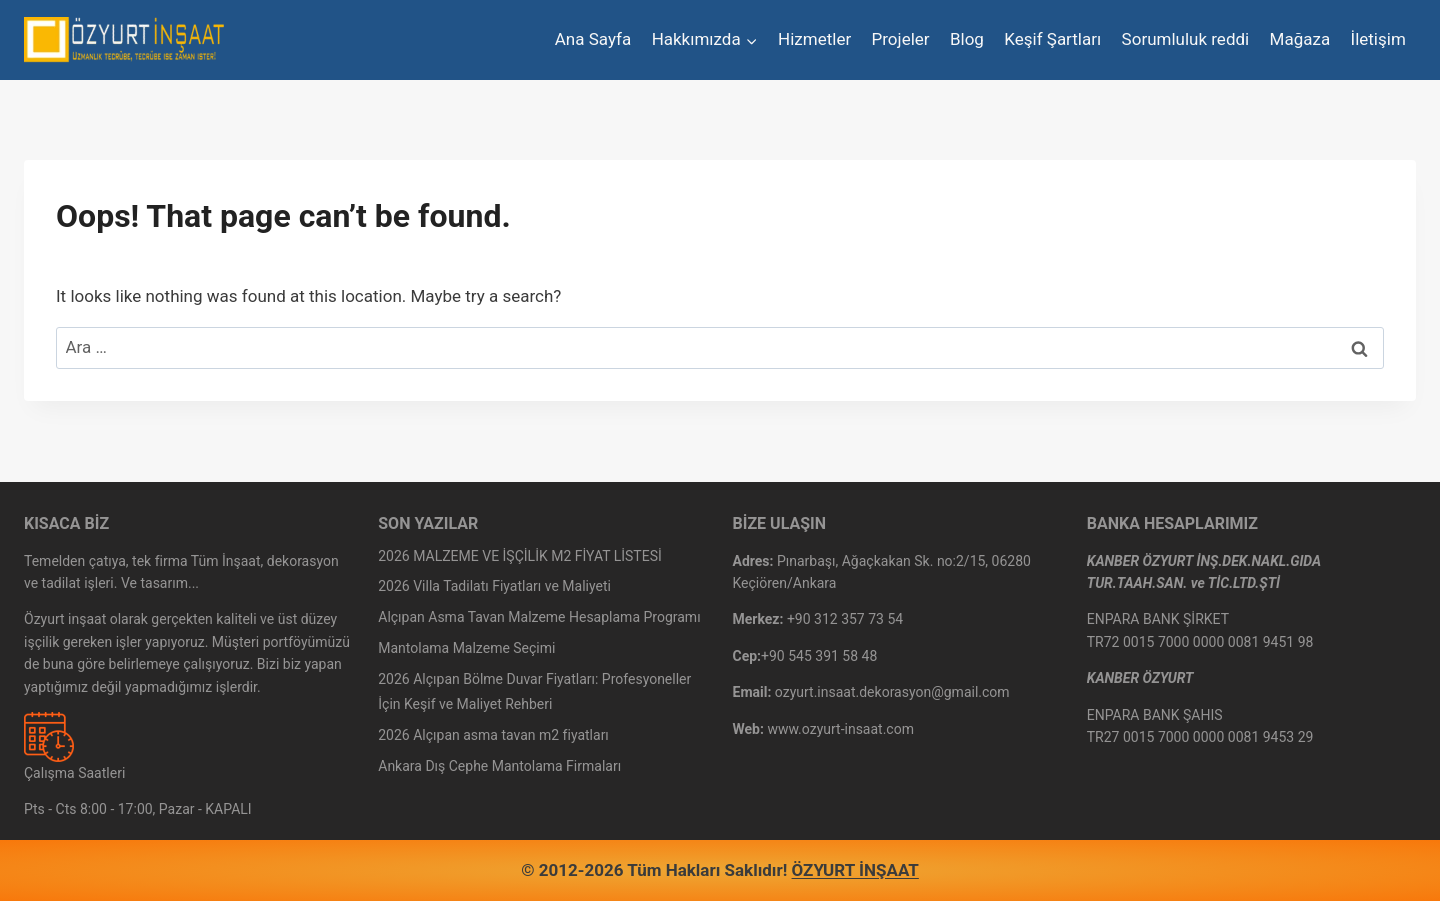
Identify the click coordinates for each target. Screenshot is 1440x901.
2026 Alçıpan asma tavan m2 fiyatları (493, 735)
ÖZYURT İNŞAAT (855, 870)
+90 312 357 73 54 (845, 619)
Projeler (901, 39)
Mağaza (1300, 39)
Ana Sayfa (593, 39)
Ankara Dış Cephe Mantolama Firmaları (499, 766)
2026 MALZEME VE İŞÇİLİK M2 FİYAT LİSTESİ (520, 556)
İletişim (1378, 39)
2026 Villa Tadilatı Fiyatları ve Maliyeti (494, 586)
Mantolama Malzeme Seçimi (466, 648)
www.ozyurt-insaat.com (840, 729)
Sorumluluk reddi (1186, 39)
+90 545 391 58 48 (819, 656)
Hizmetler (814, 39)
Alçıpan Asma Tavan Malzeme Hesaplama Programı (539, 617)
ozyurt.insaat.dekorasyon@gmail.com (892, 692)
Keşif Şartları (1052, 39)
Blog (967, 39)
